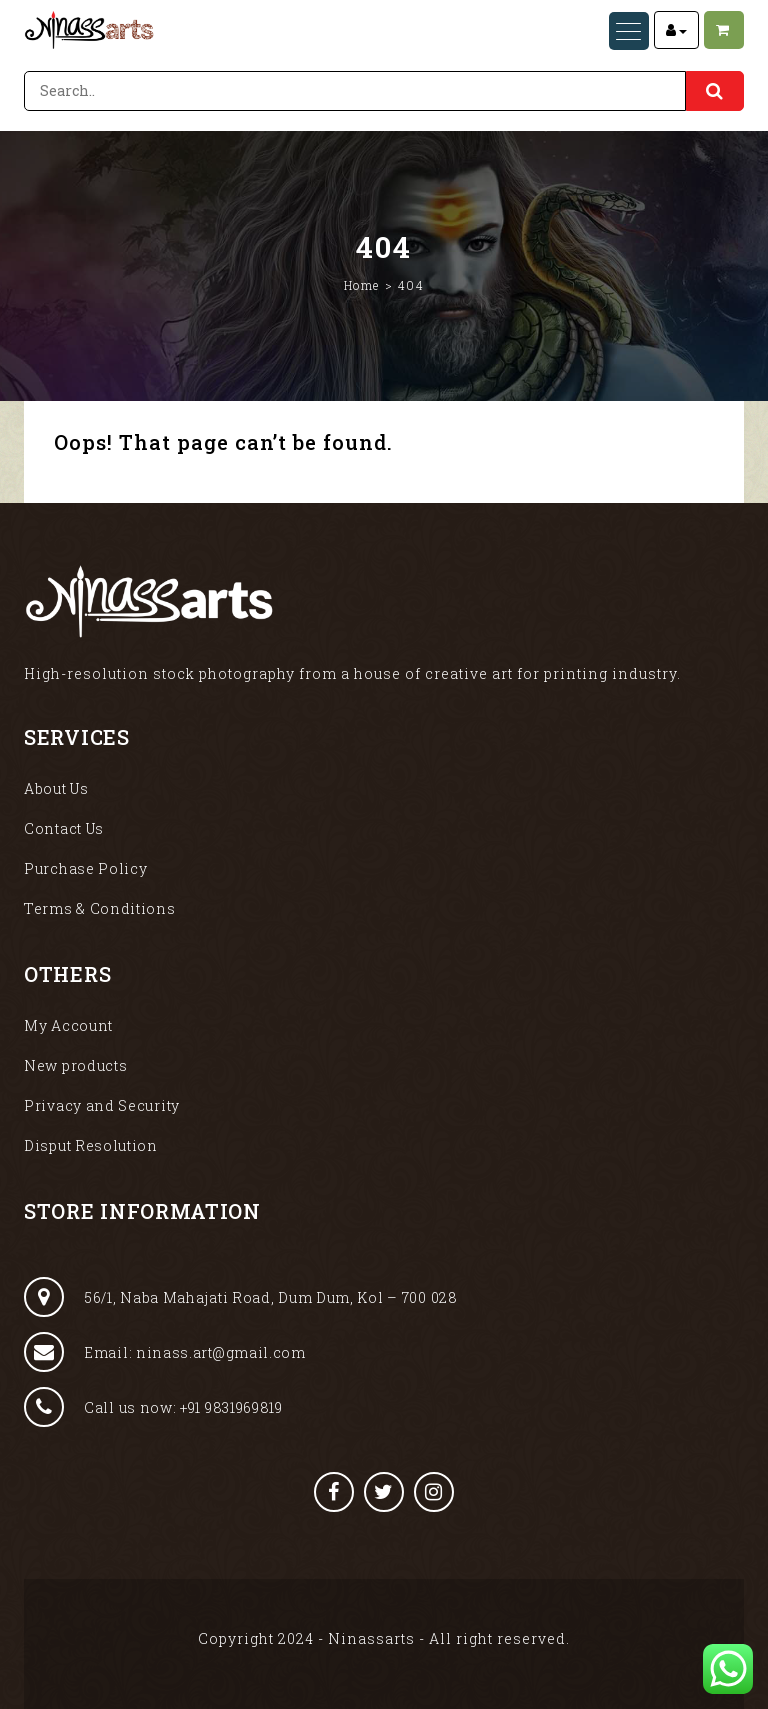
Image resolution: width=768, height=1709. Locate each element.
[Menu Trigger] (629, 31)
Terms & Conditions (100, 908)
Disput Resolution (91, 1145)
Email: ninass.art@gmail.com (165, 1352)
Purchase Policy (86, 868)
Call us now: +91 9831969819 (153, 1407)
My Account (68, 1025)
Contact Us (64, 828)
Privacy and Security (102, 1105)
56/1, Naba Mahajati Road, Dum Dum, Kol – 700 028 (241, 1297)
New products (75, 1065)
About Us (56, 788)
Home (362, 285)
